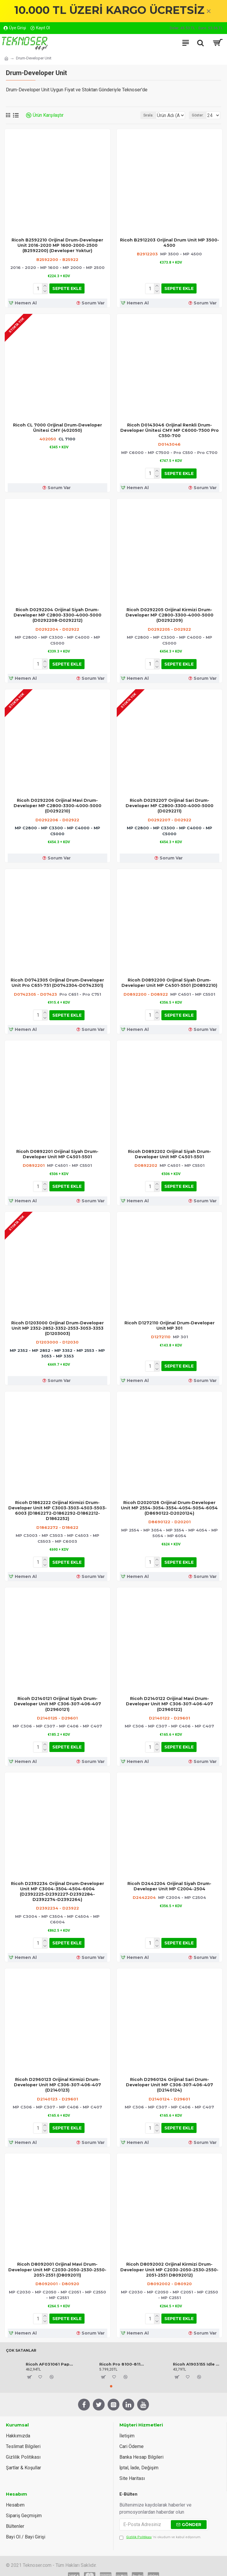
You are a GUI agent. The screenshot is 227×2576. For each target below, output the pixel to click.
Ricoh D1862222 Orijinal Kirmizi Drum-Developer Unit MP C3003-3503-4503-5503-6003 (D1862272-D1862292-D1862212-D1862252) (57, 1506)
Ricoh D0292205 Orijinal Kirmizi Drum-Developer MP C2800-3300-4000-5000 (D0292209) (169, 613)
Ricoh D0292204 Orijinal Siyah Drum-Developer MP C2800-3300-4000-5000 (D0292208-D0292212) (57, 613)
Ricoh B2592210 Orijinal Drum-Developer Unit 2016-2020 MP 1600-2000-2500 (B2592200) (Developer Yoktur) (57, 245)
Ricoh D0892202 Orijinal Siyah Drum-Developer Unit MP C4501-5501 (169, 1150)
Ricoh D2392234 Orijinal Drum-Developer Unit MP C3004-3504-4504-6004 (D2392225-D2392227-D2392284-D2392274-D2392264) (57, 1885)
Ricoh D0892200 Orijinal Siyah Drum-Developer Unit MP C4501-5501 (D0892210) (169, 980)
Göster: (198, 115)
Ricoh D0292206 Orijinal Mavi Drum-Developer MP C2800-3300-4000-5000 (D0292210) (57, 803)
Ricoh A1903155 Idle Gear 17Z (196, 2355)
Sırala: (132, 115)
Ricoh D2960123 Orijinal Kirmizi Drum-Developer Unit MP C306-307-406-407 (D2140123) (57, 2078)
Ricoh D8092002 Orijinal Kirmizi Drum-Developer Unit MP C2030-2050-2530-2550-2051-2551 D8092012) (169, 2262)
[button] (111, 2377)
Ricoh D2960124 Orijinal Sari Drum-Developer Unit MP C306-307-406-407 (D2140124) (169, 2078)
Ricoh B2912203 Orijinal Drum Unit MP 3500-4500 (169, 242)
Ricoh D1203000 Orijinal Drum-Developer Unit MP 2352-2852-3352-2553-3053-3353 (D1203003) (57, 1324)
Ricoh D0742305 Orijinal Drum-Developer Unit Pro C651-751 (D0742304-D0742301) (57, 980)
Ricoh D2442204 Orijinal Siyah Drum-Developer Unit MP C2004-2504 (169, 1880)
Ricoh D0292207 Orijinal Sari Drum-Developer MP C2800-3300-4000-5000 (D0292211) (169, 803)
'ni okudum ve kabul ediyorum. (160, 2528)
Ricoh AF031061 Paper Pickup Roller (49, 2355)
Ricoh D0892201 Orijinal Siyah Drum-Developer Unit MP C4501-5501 (57, 1150)
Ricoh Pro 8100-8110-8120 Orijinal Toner (122, 2355)
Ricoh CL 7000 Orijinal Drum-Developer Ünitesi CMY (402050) (57, 426)
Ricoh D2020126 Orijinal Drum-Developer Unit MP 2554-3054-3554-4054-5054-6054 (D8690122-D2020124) (169, 1503)
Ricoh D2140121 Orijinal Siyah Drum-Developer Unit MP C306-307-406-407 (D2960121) (57, 1698)
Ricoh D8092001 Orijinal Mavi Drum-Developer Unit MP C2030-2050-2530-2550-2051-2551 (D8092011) (57, 2262)
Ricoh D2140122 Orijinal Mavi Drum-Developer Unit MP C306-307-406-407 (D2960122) (169, 1698)
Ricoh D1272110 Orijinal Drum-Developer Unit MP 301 (169, 1321)
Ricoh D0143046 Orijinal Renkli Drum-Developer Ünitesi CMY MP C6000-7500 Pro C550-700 (169, 429)
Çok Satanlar (21, 2341)
